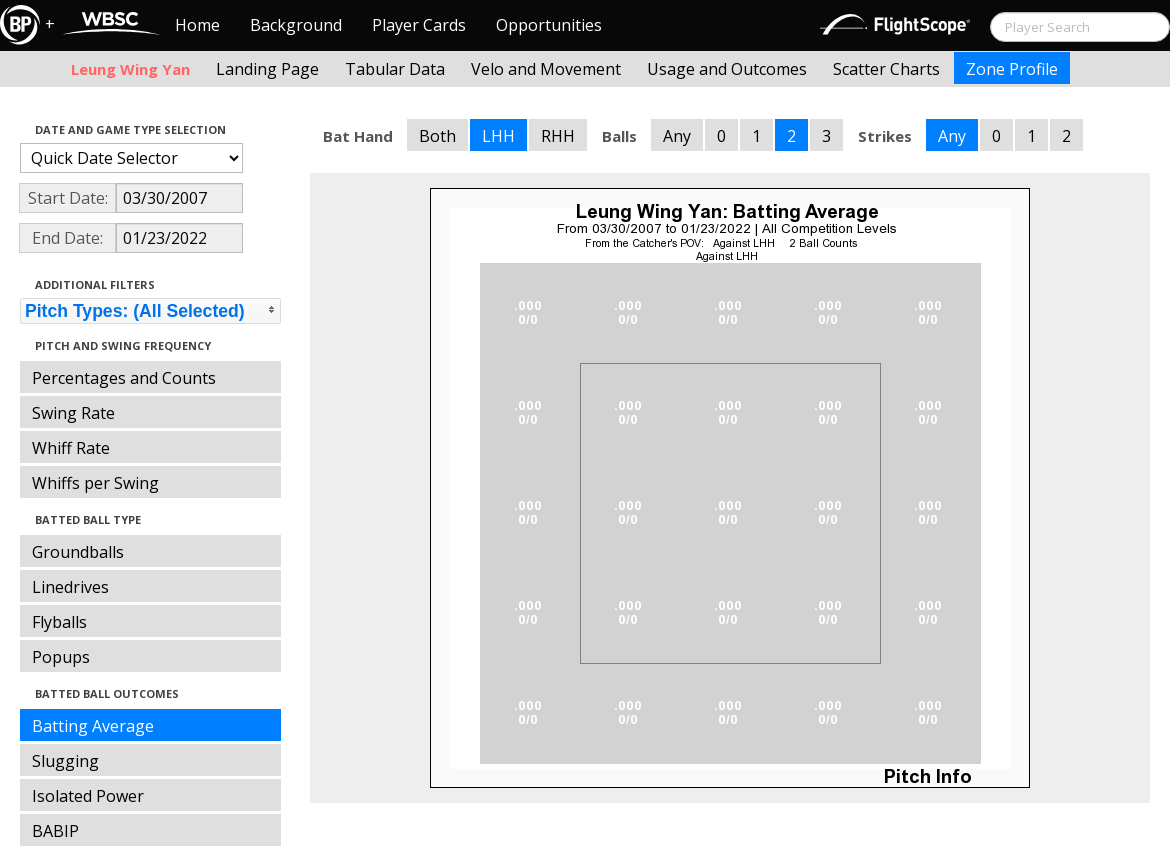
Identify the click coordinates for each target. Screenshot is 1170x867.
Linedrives (70, 587)
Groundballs (78, 552)
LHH (498, 136)
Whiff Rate (71, 448)
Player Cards (419, 25)
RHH (558, 136)
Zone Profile (1012, 69)
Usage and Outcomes (727, 69)
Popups (61, 657)
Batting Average (93, 726)
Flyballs (59, 622)
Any (677, 136)
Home (197, 25)
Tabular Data (395, 69)
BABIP (55, 831)
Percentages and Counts (124, 378)
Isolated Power (88, 796)
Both (437, 136)
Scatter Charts (886, 69)
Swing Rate (73, 413)
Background (296, 25)
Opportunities (549, 25)
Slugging (65, 761)
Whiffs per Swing (95, 483)
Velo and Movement (546, 69)
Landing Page (267, 69)
